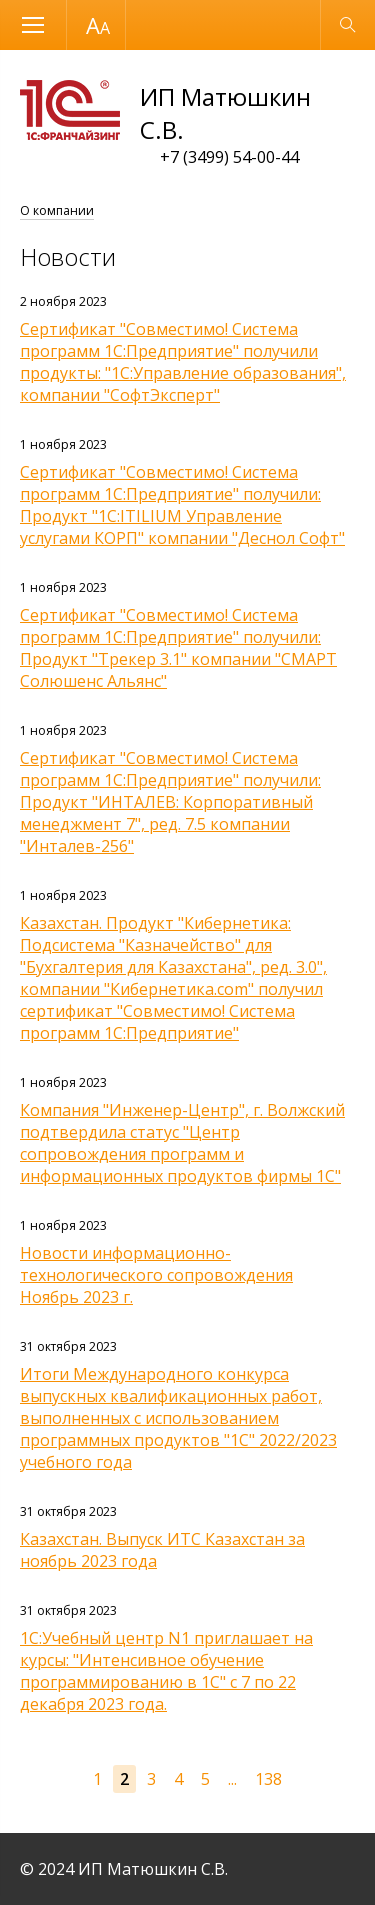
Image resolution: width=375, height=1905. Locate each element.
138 (268, 1779)
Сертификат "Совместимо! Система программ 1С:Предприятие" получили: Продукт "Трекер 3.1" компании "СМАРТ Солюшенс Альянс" (178, 648)
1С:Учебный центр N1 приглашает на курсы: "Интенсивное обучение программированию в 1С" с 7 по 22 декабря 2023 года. (166, 1671)
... (232, 1779)
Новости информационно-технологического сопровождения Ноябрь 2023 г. (156, 1275)
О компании (57, 210)
